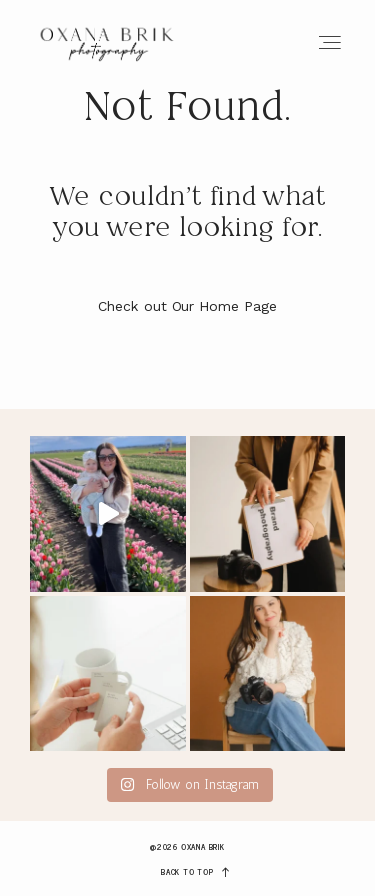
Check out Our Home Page (188, 306)
